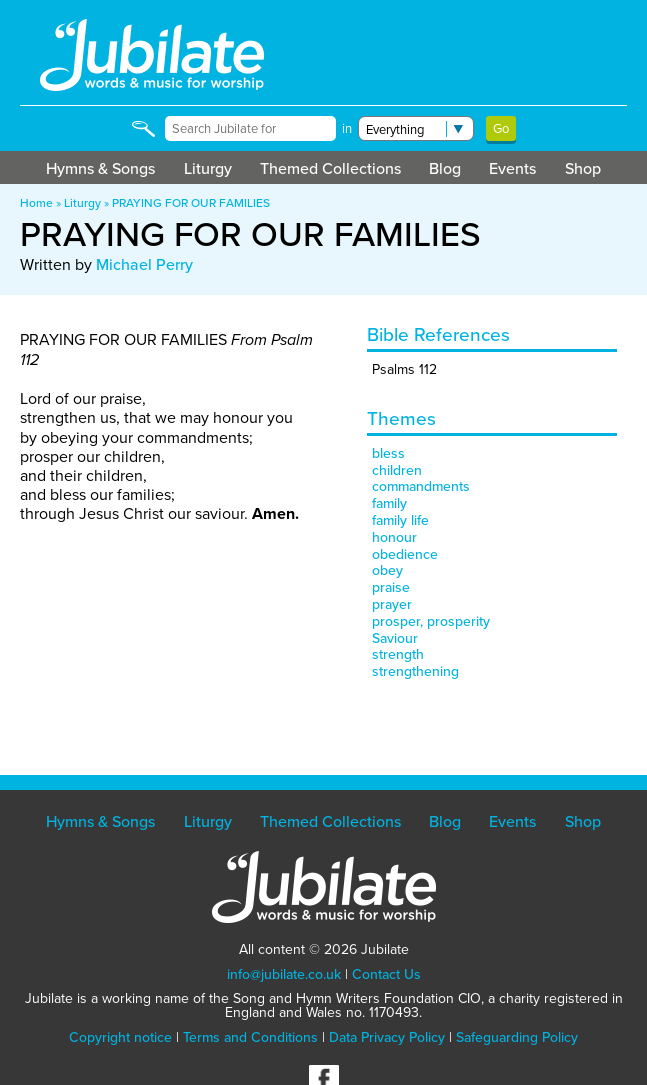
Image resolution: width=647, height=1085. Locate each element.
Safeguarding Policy (517, 1037)
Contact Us (386, 974)
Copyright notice (120, 1037)
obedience (405, 554)
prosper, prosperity (431, 621)
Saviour (395, 638)
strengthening (415, 671)
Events (512, 168)
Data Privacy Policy (387, 1037)
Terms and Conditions (250, 1037)
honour (394, 537)
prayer (392, 604)
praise (391, 587)
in (347, 128)
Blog (445, 168)
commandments (421, 486)
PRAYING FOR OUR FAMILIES (191, 203)
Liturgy (208, 168)
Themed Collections (330, 168)
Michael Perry (144, 264)
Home (36, 203)
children (397, 470)
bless (388, 453)
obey (387, 570)
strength (398, 654)
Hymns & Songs (100, 168)
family (389, 503)
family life (400, 520)
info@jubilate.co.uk (284, 974)
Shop (583, 168)
